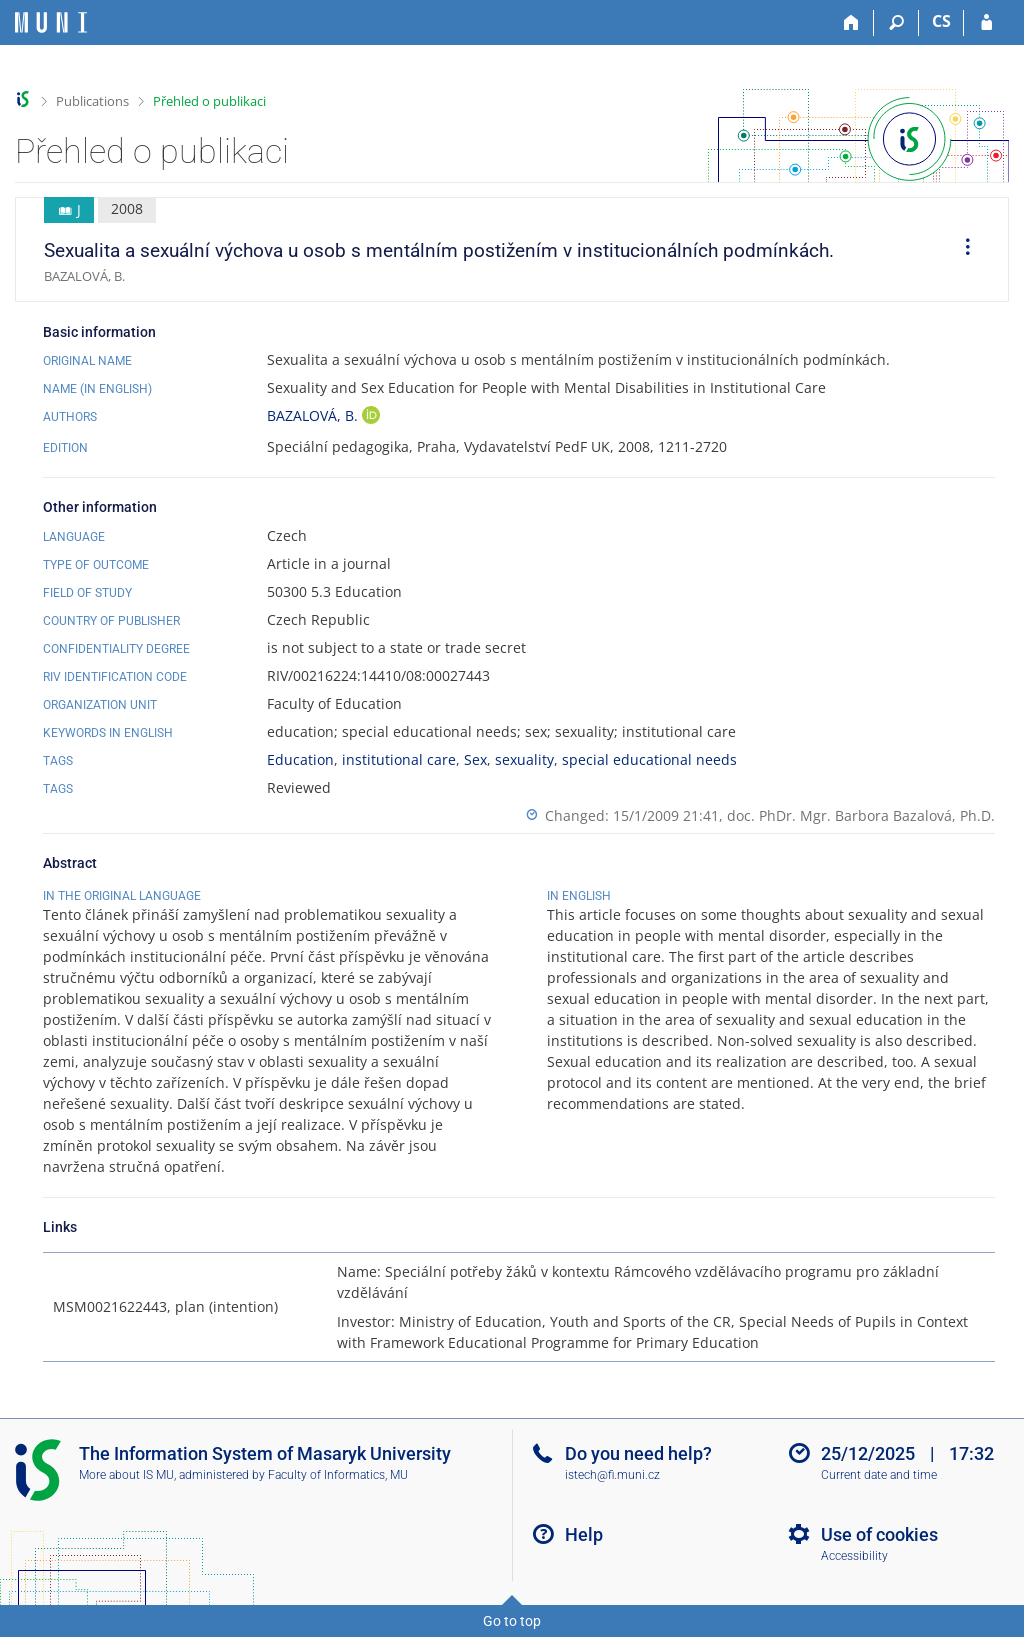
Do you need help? (638, 1453)
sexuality (524, 759)
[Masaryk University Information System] (51, 22)
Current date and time (879, 1475)
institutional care (399, 759)
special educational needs (649, 759)
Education (300, 759)
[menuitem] (961, 250)
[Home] (851, 23)
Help (584, 1534)
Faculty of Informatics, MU (338, 1475)
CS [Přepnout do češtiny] (941, 21)
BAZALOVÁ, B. (314, 415)
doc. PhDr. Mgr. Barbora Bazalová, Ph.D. (861, 815)
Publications (92, 101)
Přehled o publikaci (209, 101)
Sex (475, 759)
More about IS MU (126, 1475)
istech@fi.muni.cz (612, 1475)
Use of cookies (879, 1534)
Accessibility (854, 1556)
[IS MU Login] (986, 23)
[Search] (896, 23)
